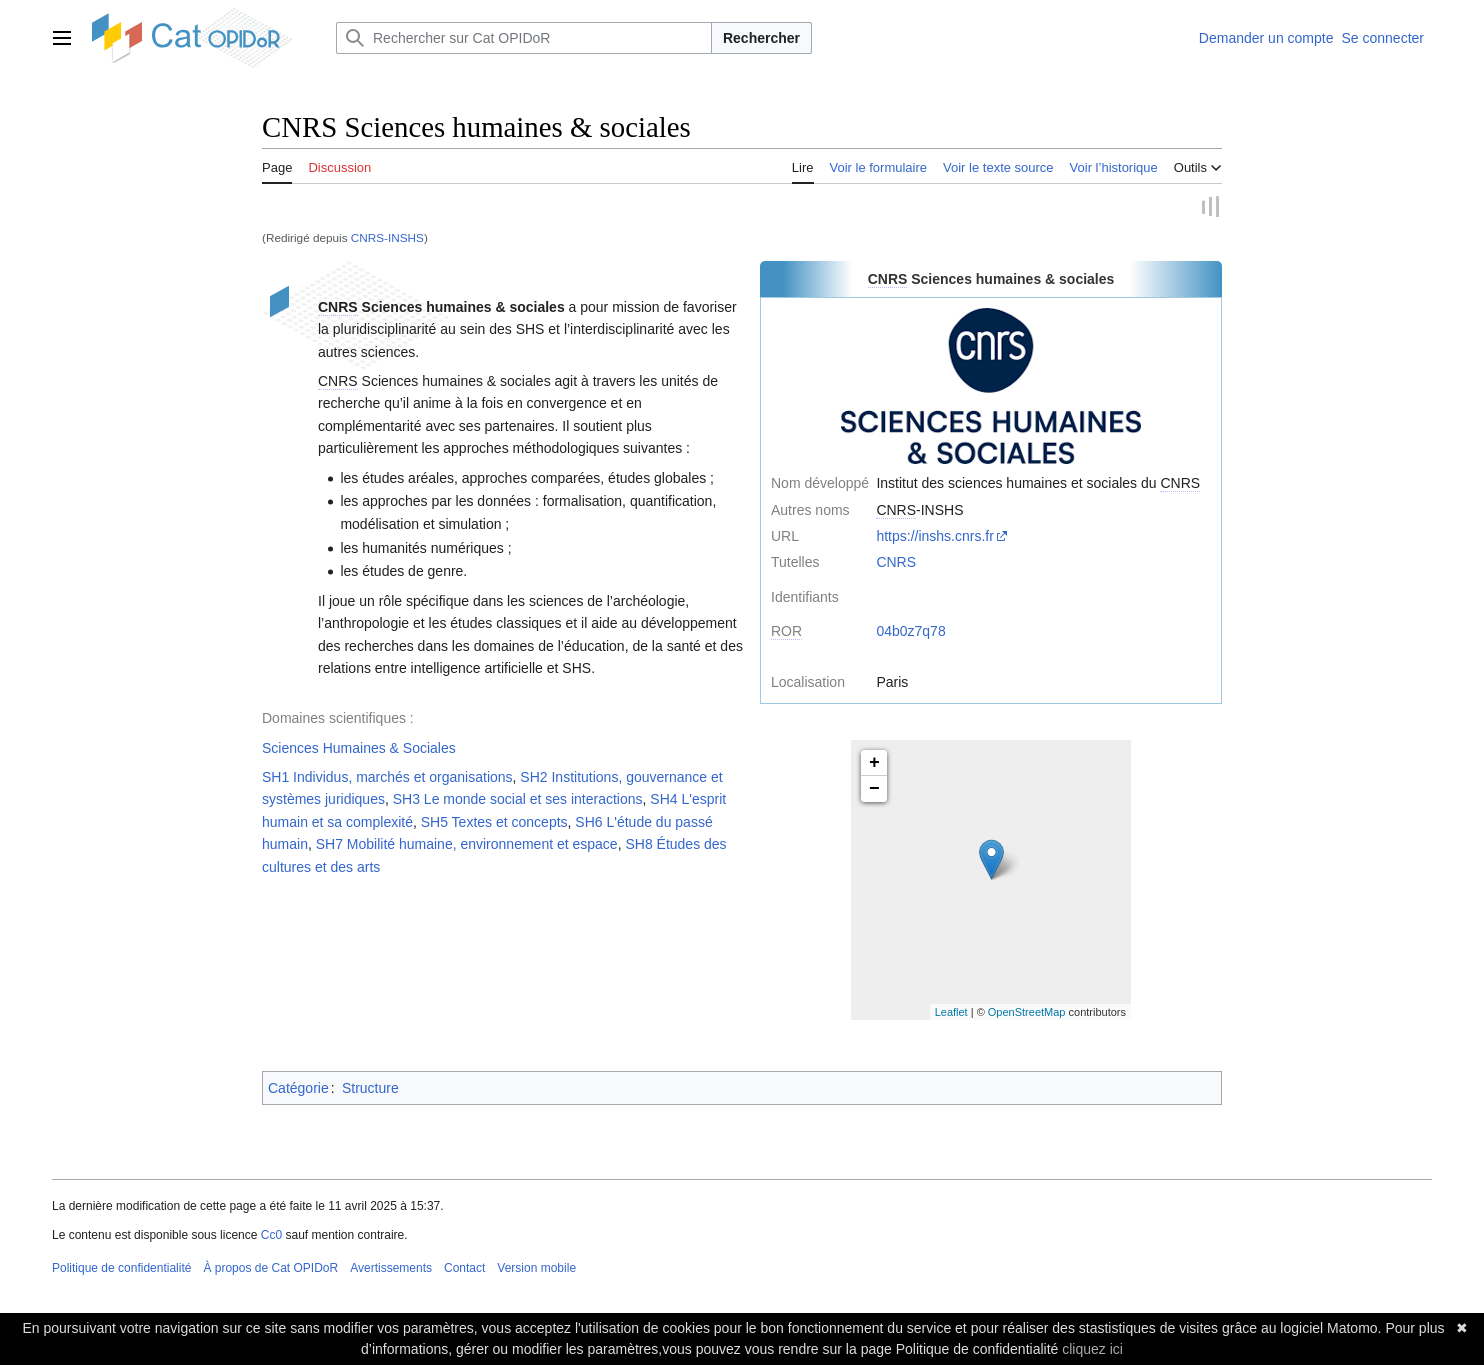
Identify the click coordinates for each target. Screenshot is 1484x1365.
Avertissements (391, 1268)
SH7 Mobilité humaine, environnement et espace (467, 845)
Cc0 (271, 1235)
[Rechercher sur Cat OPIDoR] (524, 38)
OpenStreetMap (1027, 1012)
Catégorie (298, 1088)
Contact (464, 1268)
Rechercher (761, 38)
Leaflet (951, 1012)
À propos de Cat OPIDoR (270, 1268)
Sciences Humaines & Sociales (359, 748)
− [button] (874, 790)
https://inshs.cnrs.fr (934, 536)
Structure (370, 1088)
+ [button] (874, 764)
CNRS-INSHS (387, 237)
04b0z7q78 (910, 632)
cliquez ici (1092, 1349)
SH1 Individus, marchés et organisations (387, 777)
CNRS (896, 563)
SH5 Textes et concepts (494, 822)
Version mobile (536, 1268)
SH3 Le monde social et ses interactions (518, 800)
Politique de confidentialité (121, 1268)
